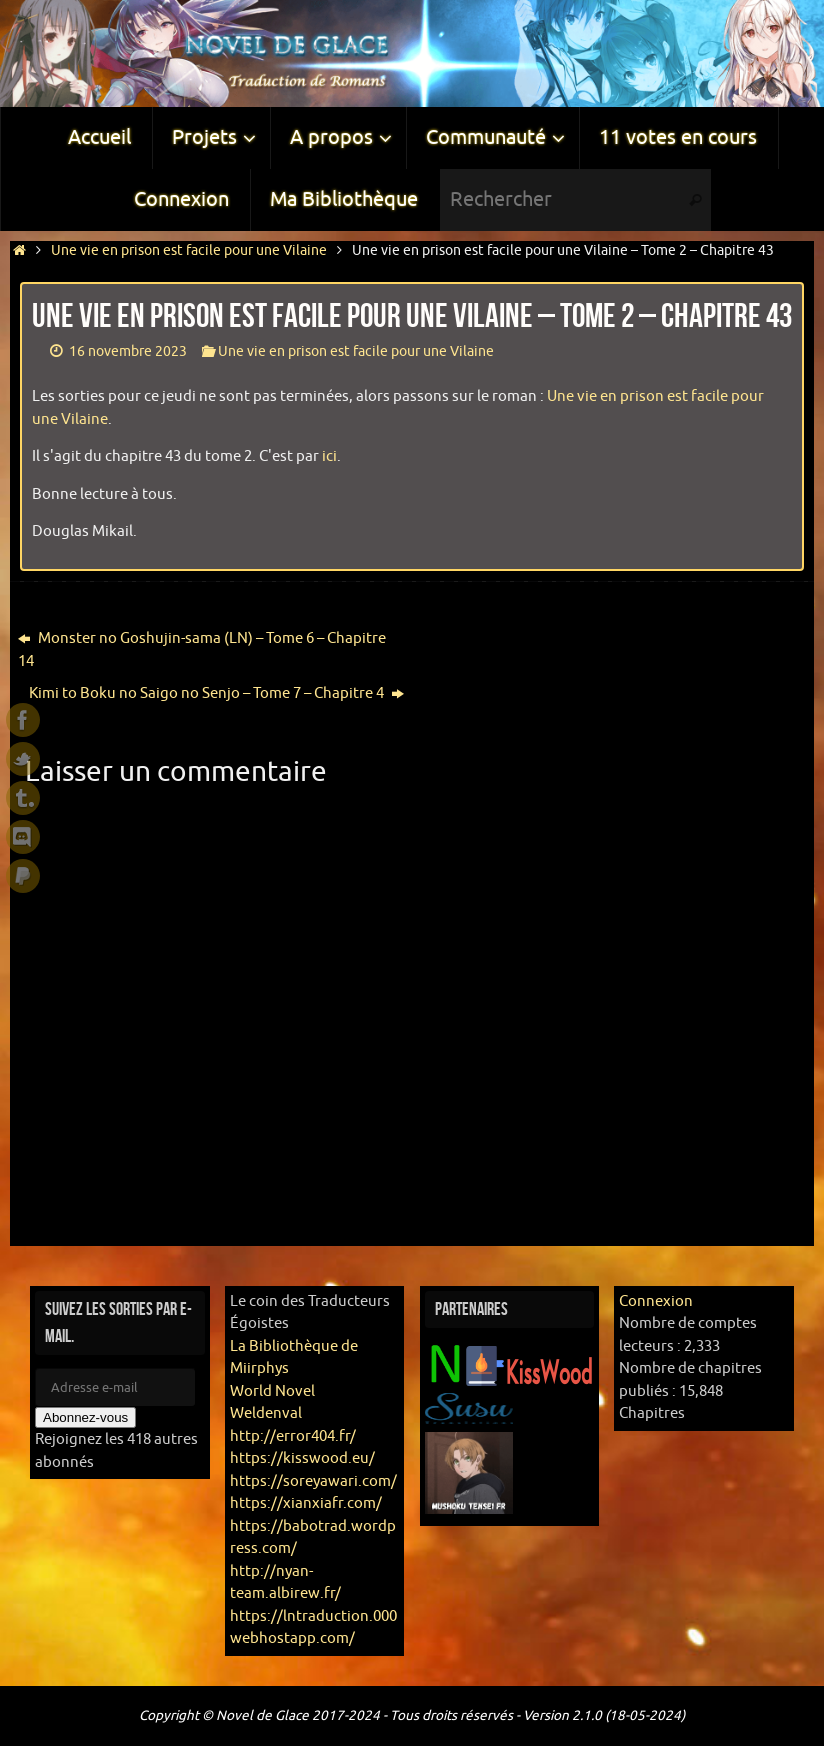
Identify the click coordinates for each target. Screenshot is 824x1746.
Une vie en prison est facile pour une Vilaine (189, 250)
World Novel (272, 1391)
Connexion (656, 1301)
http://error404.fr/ (293, 1436)
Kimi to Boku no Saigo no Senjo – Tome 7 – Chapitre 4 (216, 693)
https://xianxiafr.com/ (306, 1503)
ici (329, 456)
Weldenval (266, 1413)
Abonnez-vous (85, 1417)
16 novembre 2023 (128, 351)
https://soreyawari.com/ (313, 1481)
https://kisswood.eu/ (302, 1458)
